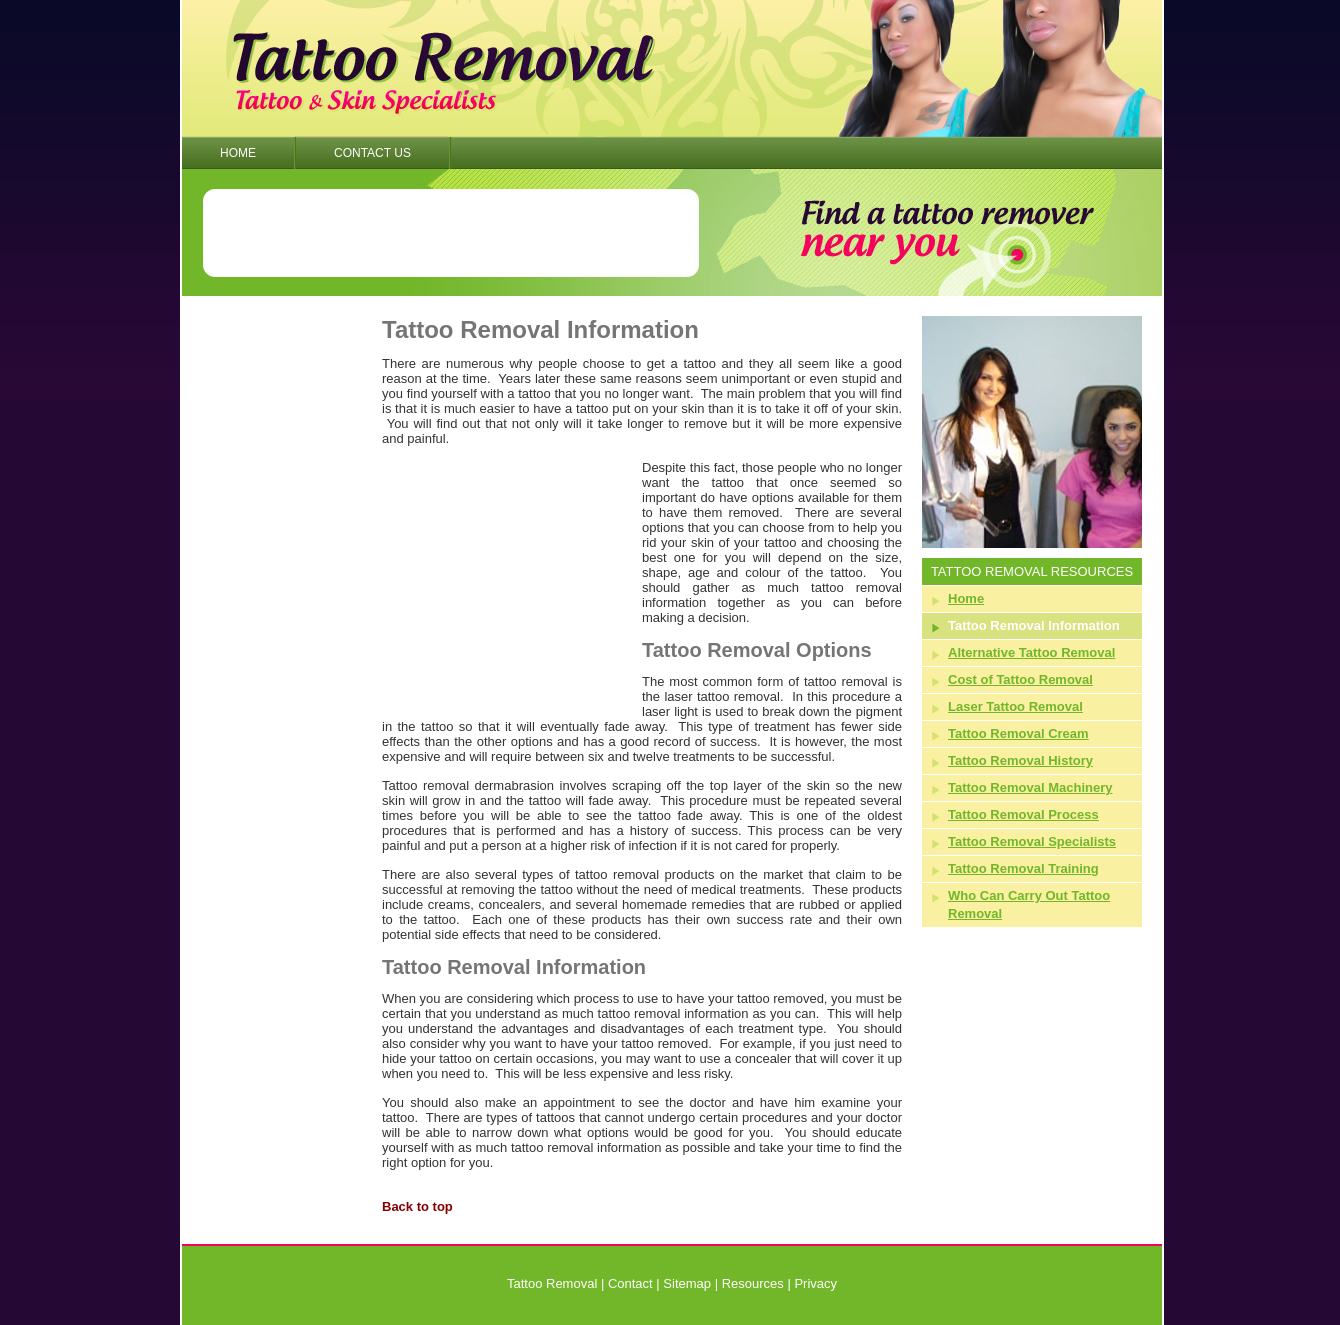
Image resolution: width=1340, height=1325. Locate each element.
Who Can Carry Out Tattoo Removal (1029, 904)
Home (238, 153)
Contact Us (372, 153)
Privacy (815, 1283)
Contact (630, 1283)
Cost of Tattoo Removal (1020, 679)
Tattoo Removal (552, 1283)
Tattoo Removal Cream (1018, 733)
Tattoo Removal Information (1034, 625)
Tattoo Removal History (1020, 760)
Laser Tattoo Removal (1015, 706)
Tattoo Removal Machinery (1030, 787)
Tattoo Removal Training (1023, 868)
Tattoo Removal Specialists (1032, 841)
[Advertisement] (451, 233)
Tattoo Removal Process (1023, 814)
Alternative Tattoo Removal (1031, 652)
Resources (753, 1283)
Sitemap (687, 1283)
